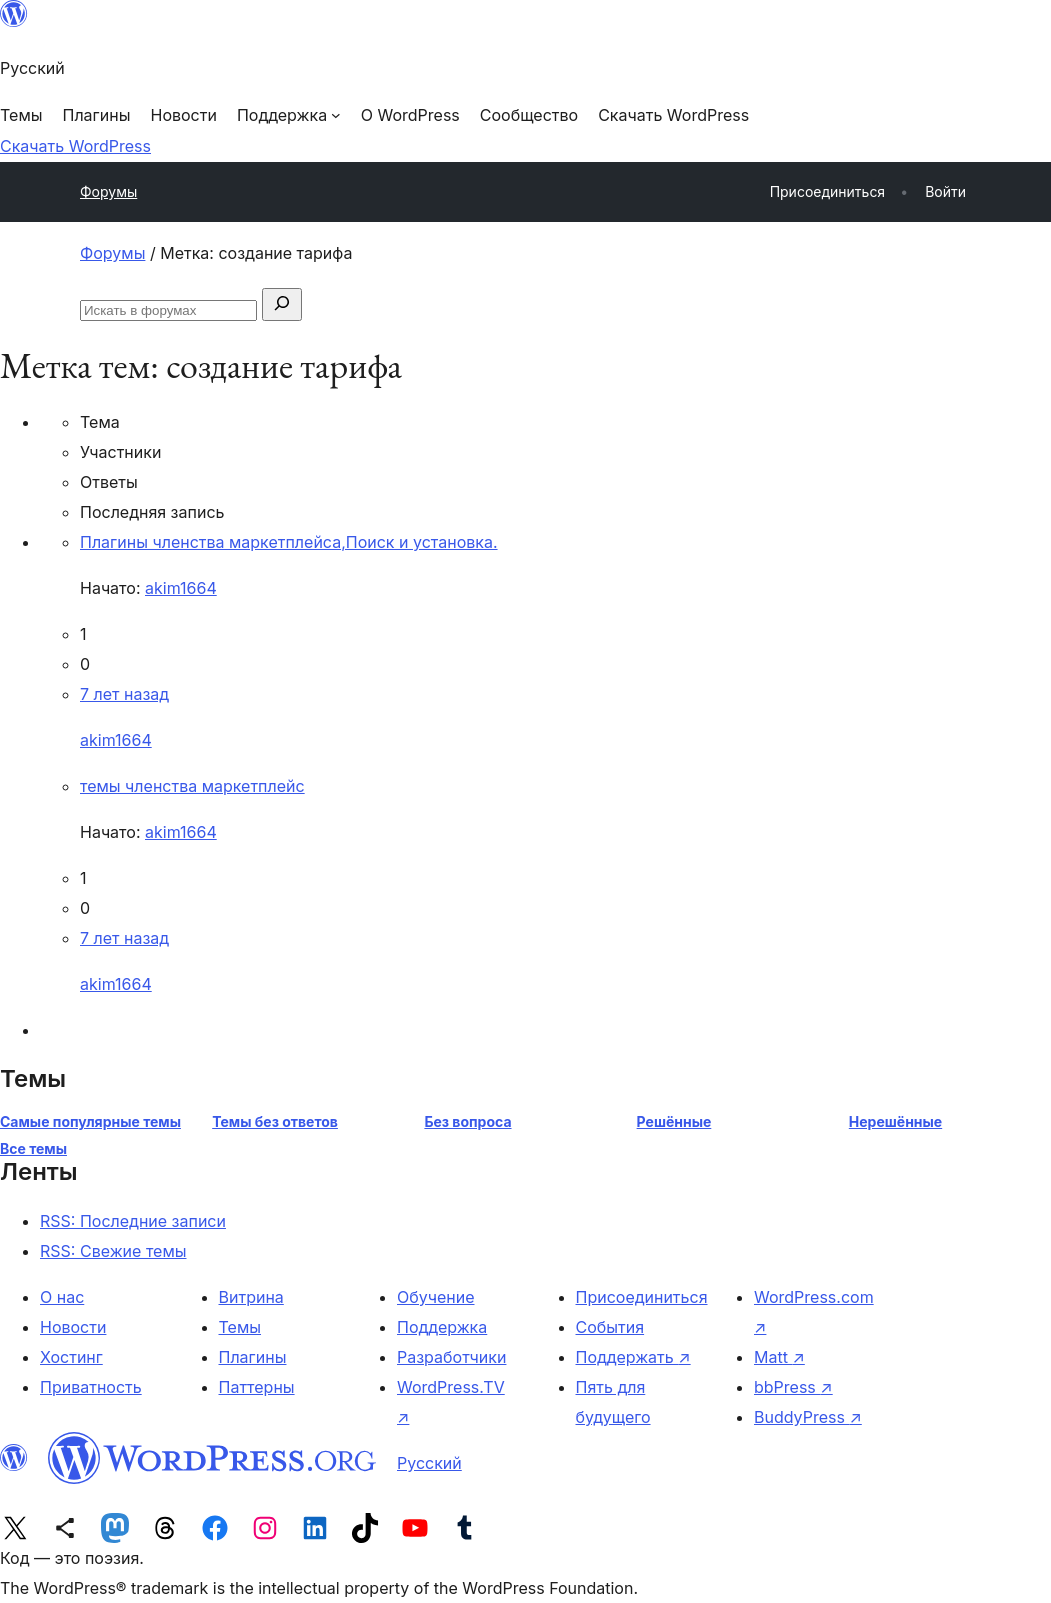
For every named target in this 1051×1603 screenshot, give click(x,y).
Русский (429, 1463)
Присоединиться (642, 1297)
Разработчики (451, 1357)
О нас (62, 1297)
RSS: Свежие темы (113, 1251)
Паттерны (257, 1387)
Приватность (91, 1387)
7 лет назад (124, 694)
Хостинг (71, 1357)
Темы (240, 1327)
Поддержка (442, 1327)
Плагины (253, 1357)
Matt (779, 1357)
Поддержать (633, 1357)
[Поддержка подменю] (289, 115)
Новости (73, 1327)
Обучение (436, 1297)
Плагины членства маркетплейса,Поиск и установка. (289, 542)
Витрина (251, 1297)
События (610, 1327)
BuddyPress (808, 1417)
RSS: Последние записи (133, 1221)
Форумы (108, 191)
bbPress (793, 1387)
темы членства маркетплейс (192, 786)
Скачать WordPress (75, 146)
